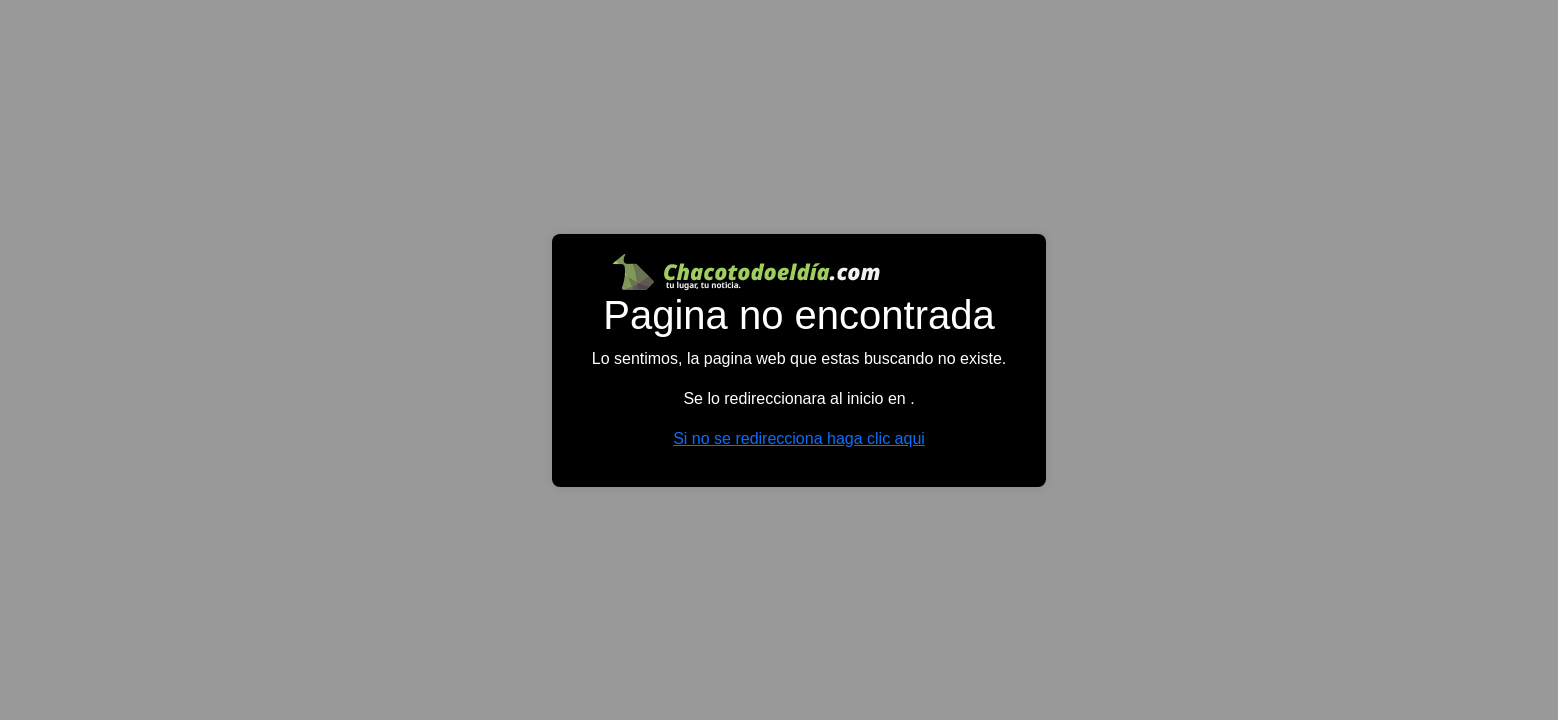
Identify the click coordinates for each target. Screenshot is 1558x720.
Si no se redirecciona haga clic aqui (799, 438)
